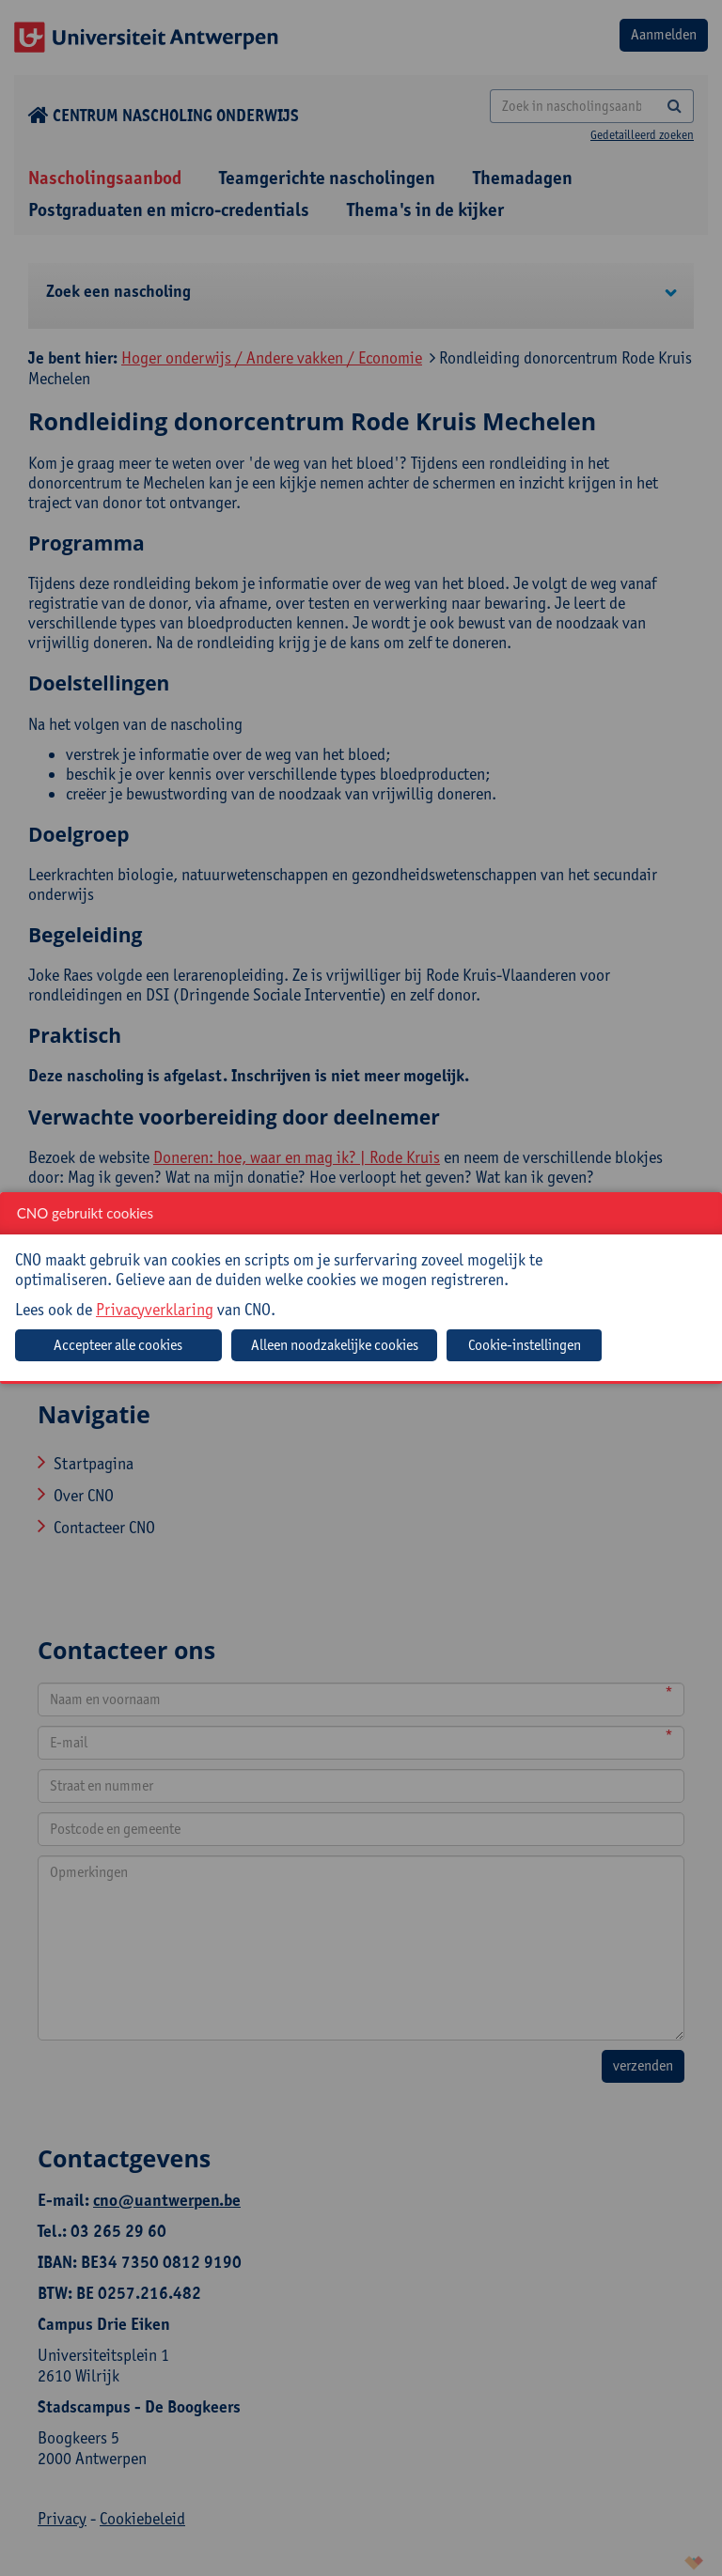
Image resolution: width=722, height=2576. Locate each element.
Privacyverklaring (154, 1309)
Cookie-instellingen (524, 1345)
